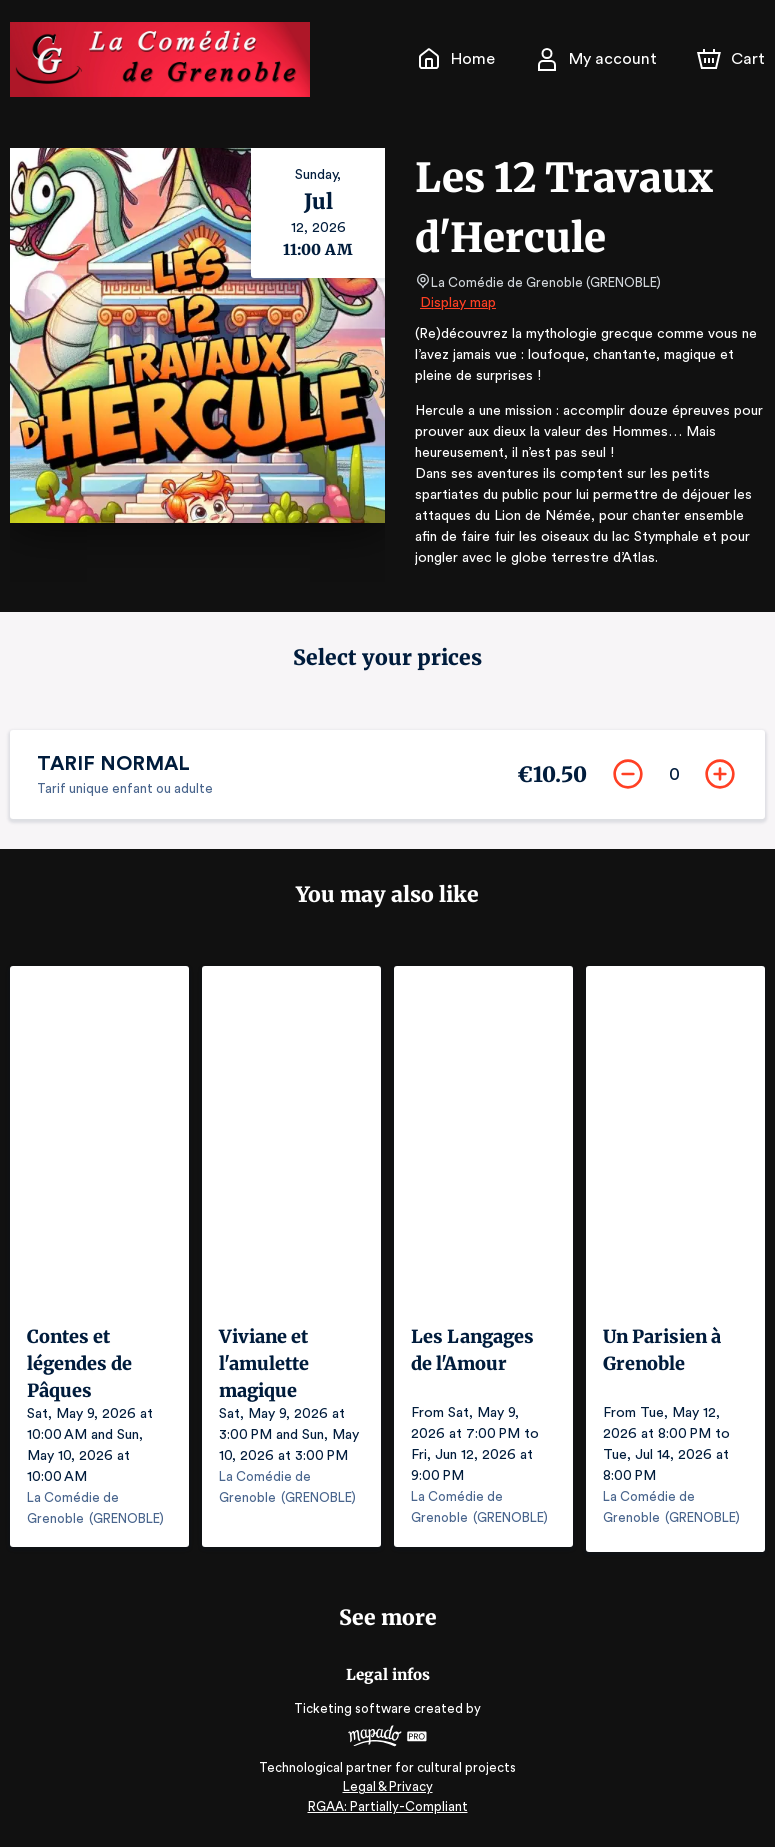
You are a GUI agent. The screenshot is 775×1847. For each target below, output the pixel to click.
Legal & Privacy (387, 1787)
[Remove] (625, 777)
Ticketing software (355, 1709)
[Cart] (733, 59)
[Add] (717, 777)
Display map (458, 303)
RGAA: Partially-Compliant (387, 1806)
